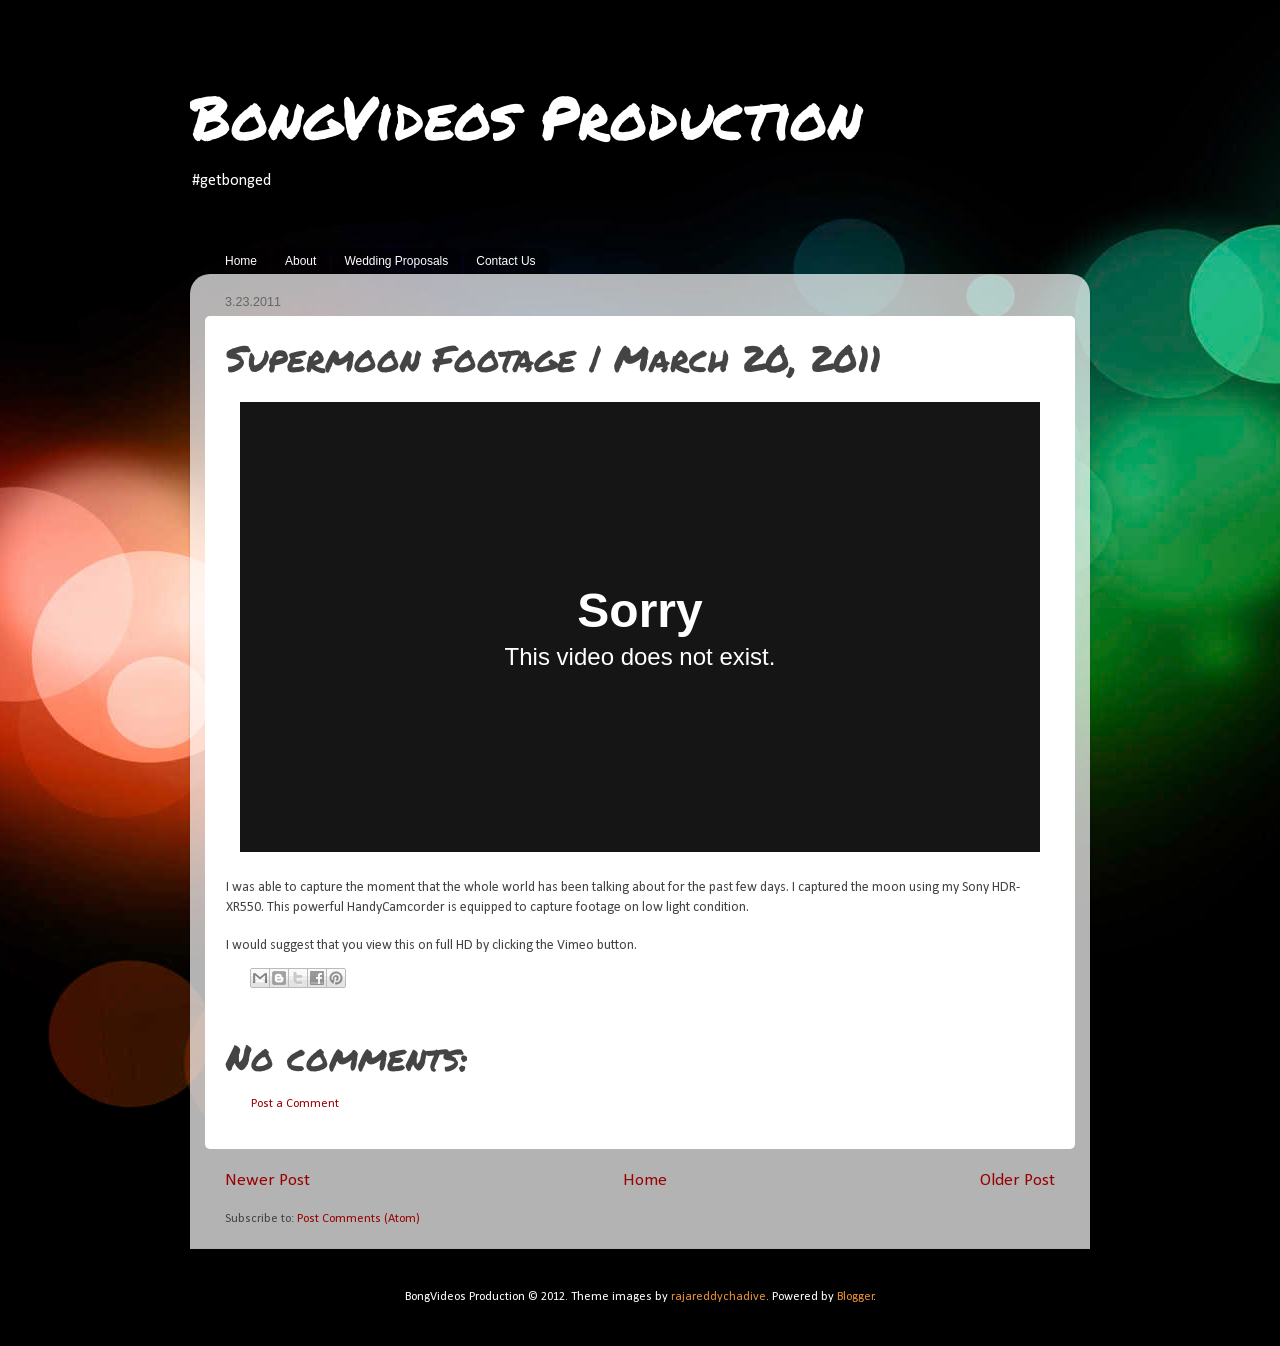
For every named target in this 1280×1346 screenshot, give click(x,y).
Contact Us (505, 261)
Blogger (855, 1297)
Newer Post (267, 1180)
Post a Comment (295, 1104)
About (300, 261)
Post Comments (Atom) (358, 1219)
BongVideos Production (526, 116)
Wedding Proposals (396, 261)
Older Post (1017, 1180)
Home (241, 261)
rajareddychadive (718, 1297)
